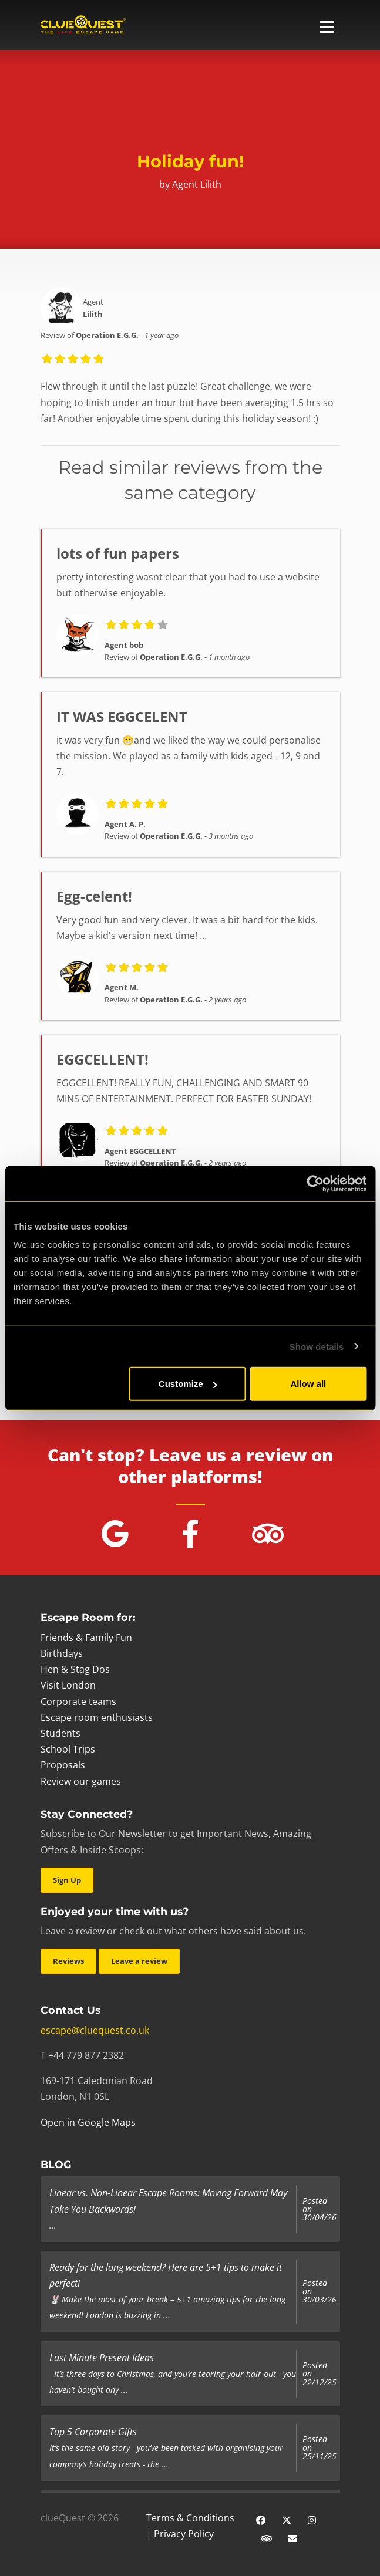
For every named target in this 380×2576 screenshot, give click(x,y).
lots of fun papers (117, 553)
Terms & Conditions (190, 2517)
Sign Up (67, 1880)
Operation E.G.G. (107, 335)
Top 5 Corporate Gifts (93, 2431)
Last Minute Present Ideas (101, 2357)
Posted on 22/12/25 (319, 2373)
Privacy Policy (184, 2533)
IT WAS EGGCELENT (121, 716)
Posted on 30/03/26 (319, 2291)
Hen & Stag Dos (75, 1669)
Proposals (63, 1764)
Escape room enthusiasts (97, 1717)
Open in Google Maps (88, 2122)
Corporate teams (78, 1701)
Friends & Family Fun (86, 1637)
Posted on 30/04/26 (319, 2209)
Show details (317, 1346)
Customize (188, 1384)
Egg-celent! (94, 896)
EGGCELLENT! (102, 1059)
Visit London (68, 1685)
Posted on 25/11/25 (319, 2447)
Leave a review (139, 1961)
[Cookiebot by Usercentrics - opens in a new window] (315, 1183)
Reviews (68, 1961)
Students (60, 1733)
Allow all (308, 1384)
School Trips (68, 1749)
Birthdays (62, 1653)
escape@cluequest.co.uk (95, 2030)
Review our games (81, 1781)
